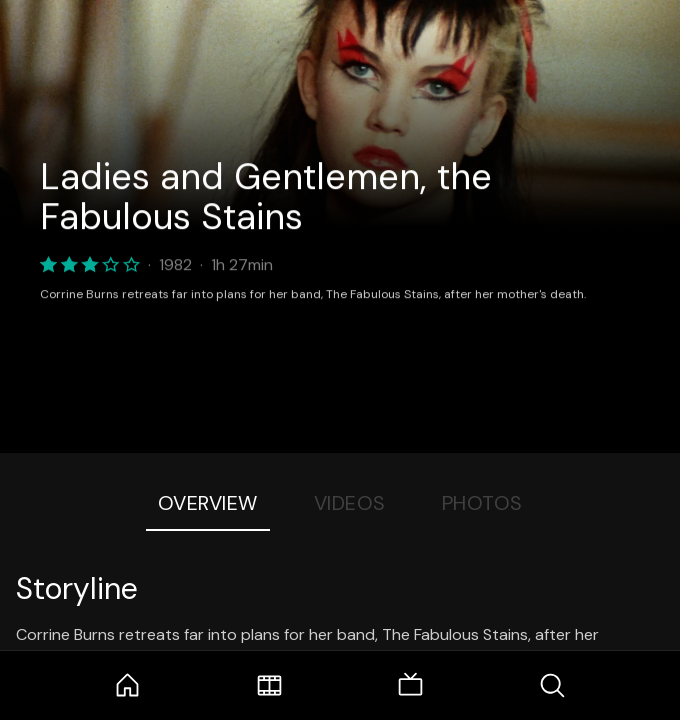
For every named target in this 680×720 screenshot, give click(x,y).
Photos (482, 503)
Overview (208, 503)
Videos (350, 503)
